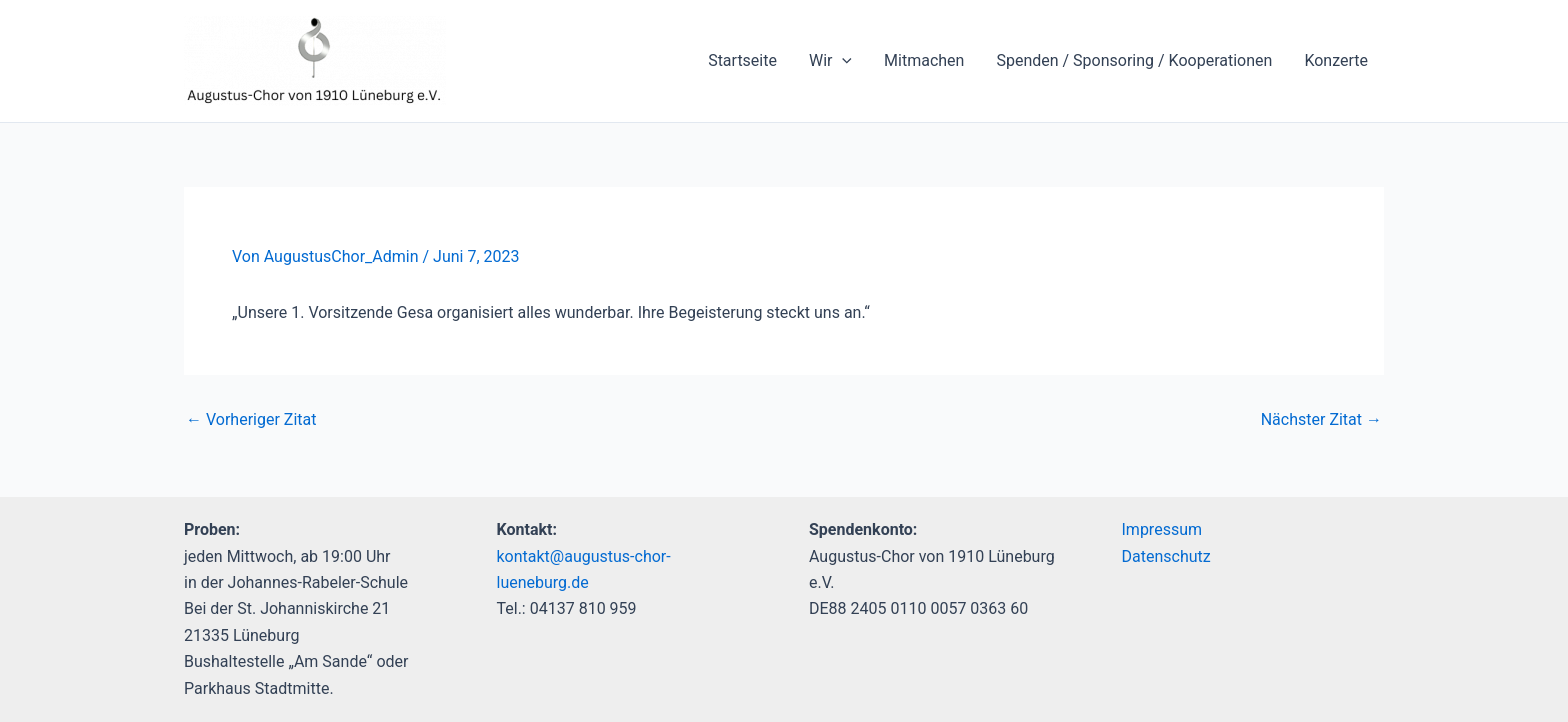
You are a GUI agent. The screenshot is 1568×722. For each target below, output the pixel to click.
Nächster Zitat (1321, 420)
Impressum (1162, 529)
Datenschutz (1166, 556)
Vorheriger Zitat (251, 420)
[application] (842, 61)
